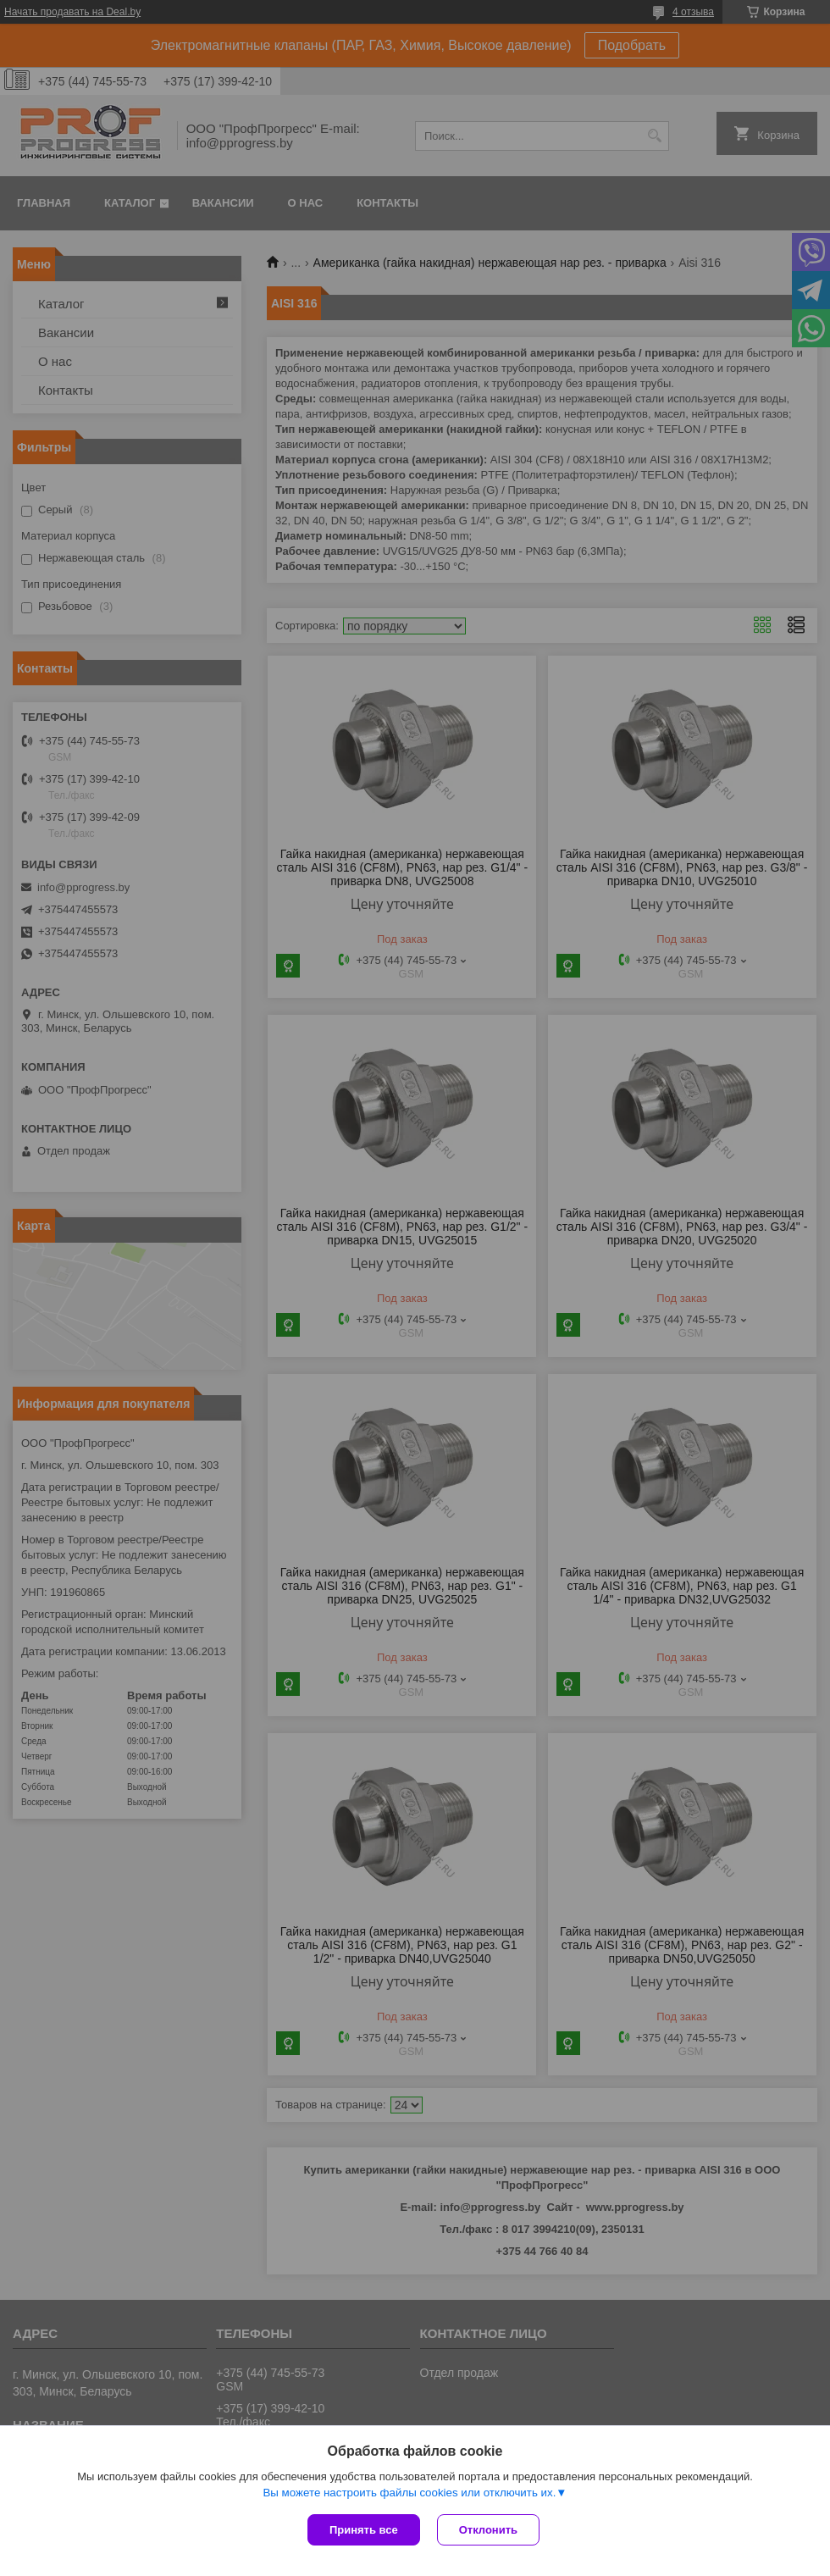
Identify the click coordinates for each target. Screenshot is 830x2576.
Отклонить (488, 2529)
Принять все (363, 2529)
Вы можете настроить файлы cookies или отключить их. (409, 2492)
